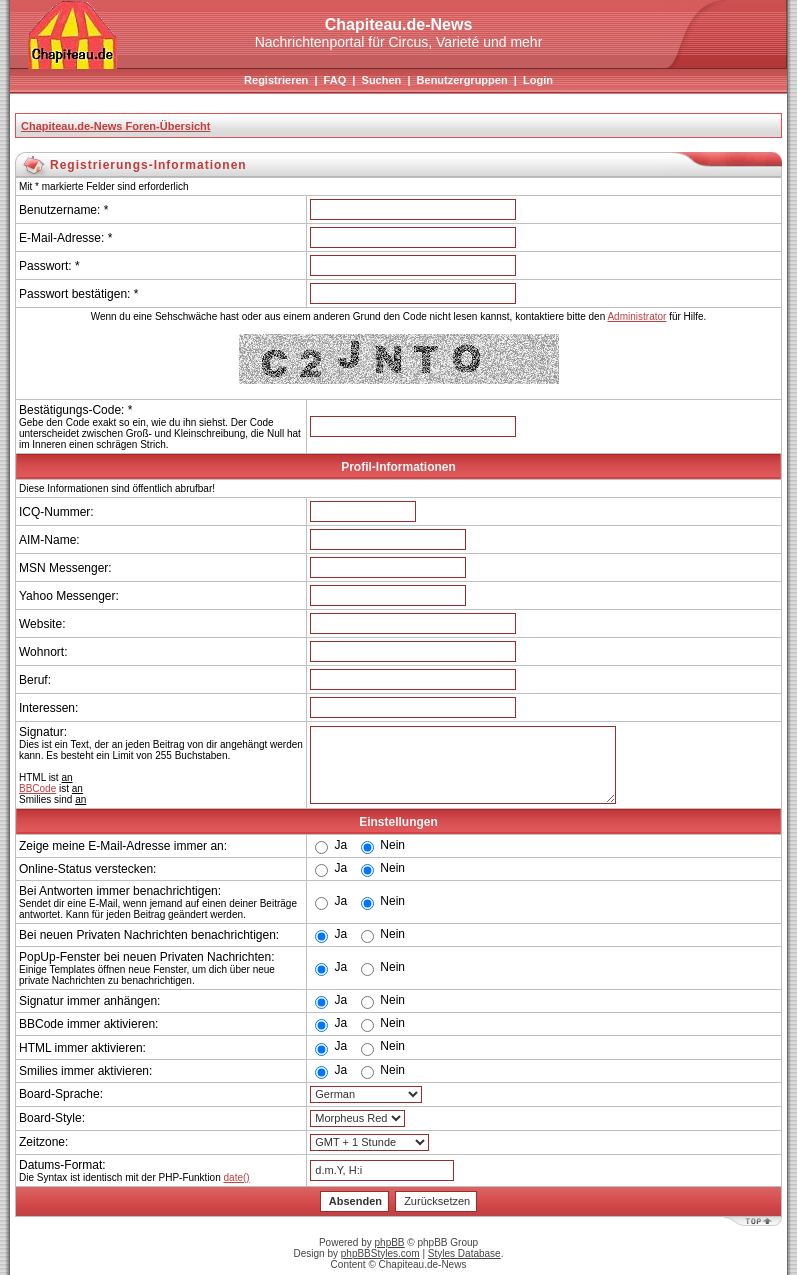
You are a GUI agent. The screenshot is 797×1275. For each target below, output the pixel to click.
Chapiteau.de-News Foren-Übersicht (115, 126)
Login (538, 80)
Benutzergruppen (462, 80)
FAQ (335, 80)
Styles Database (464, 1253)
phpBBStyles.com (380, 1253)
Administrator (636, 316)
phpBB (390, 1242)
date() (237, 1177)
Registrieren (276, 80)
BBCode (37, 788)
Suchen (382, 80)
